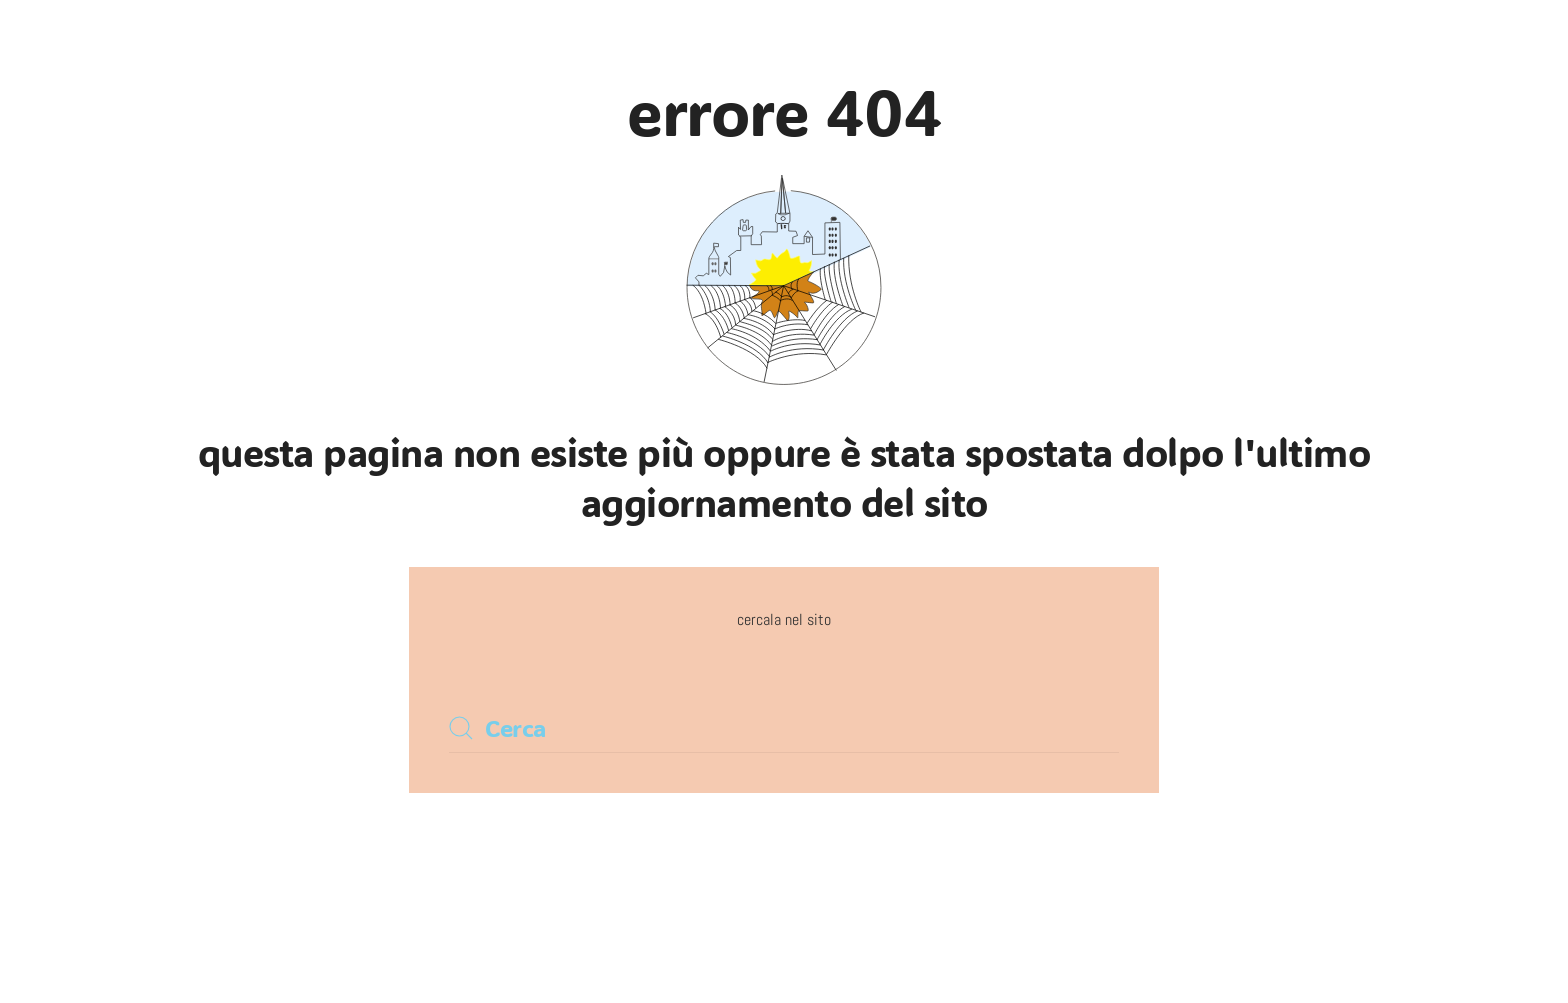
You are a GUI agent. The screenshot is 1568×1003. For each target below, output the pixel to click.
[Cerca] (784, 728)
